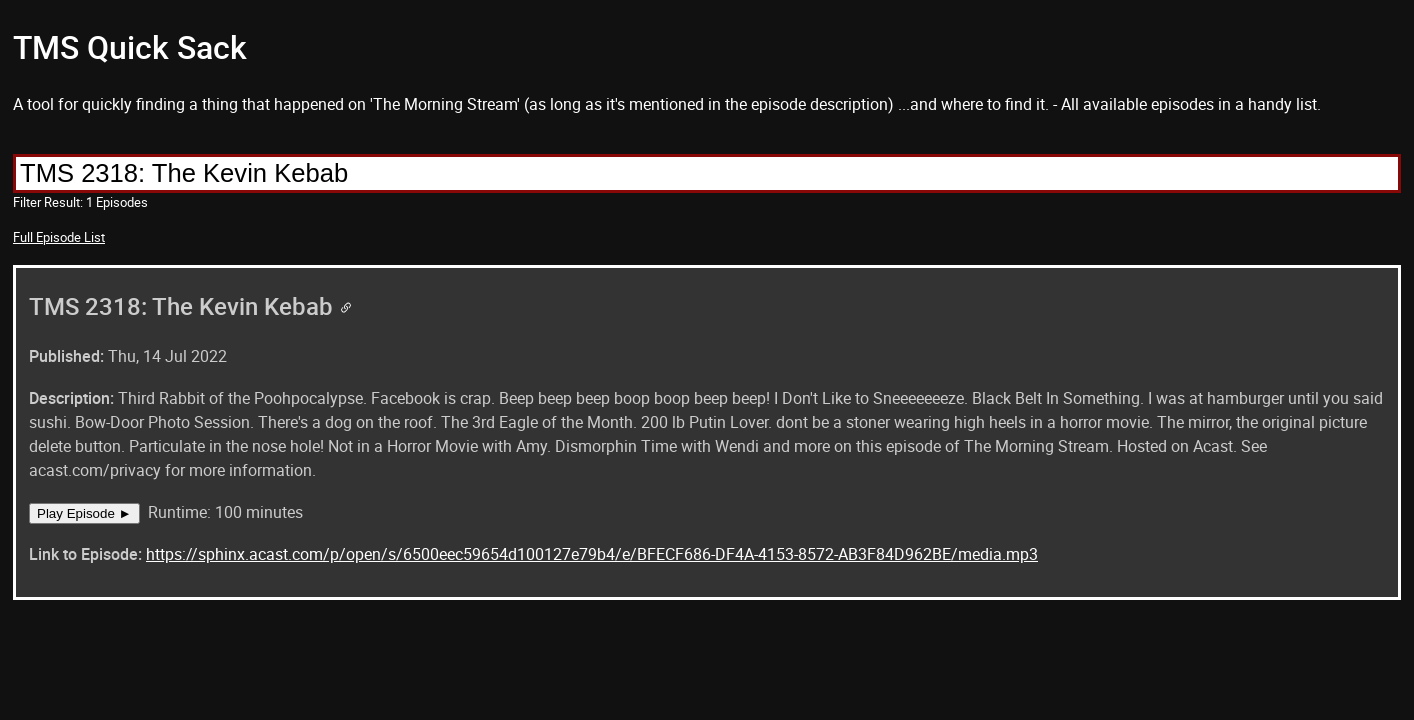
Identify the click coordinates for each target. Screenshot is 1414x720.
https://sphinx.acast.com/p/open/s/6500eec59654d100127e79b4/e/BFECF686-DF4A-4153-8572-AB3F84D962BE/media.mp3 (592, 554)
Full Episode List (59, 237)
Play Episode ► (84, 513)
